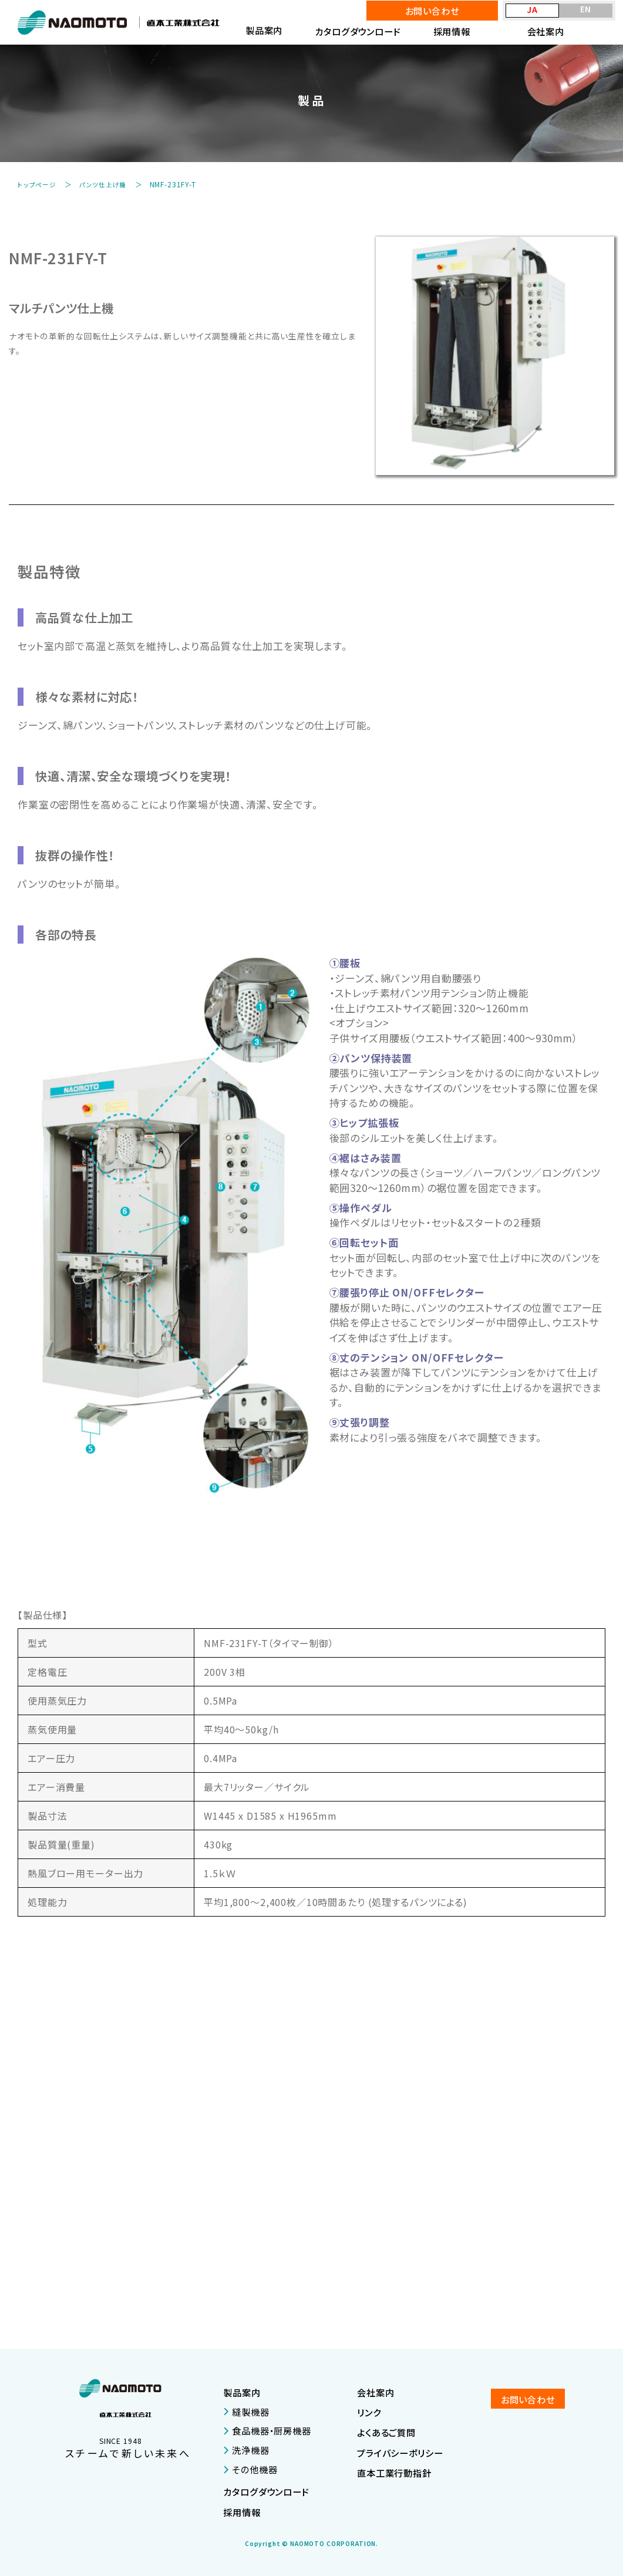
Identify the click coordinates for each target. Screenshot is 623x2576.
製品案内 (241, 2391)
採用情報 (451, 31)
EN (586, 9)
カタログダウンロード (358, 31)
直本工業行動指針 (394, 2472)
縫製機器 (246, 2411)
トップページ (39, 184)
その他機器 (250, 2469)
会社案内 (545, 31)
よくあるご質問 (386, 2432)
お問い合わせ (432, 10)
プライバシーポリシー (400, 2452)
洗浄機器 (246, 2449)
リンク (369, 2411)
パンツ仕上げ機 (110, 184)
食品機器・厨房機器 (267, 2430)
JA (532, 10)
